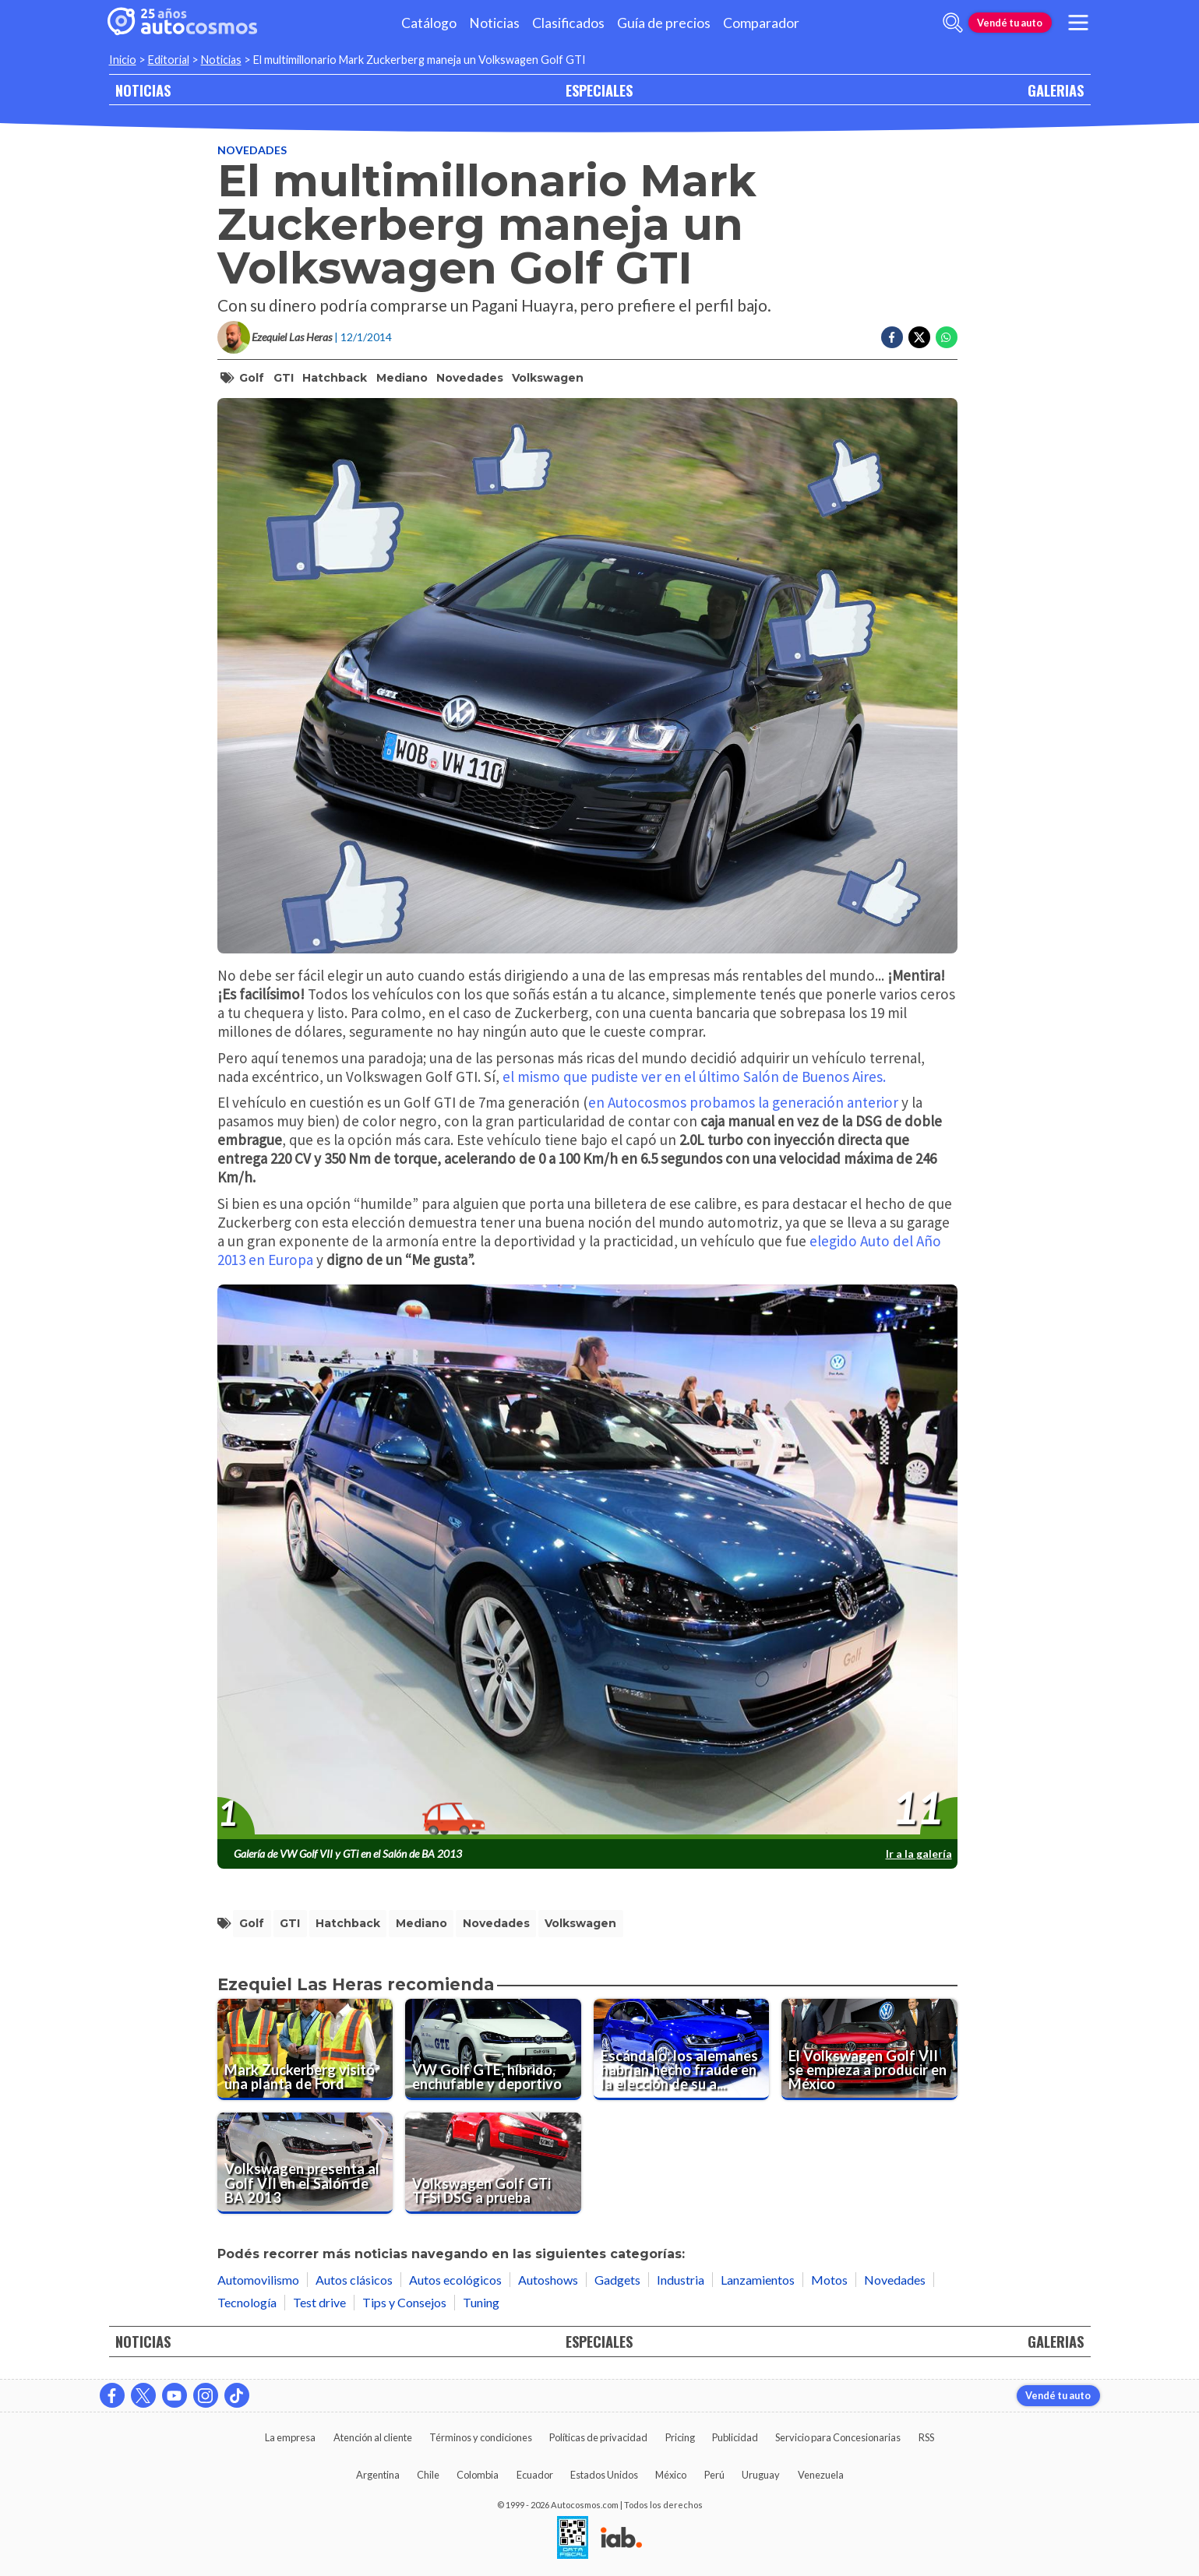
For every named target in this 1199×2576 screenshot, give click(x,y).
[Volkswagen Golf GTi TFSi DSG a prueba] (493, 2163)
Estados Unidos (604, 2475)
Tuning (481, 2302)
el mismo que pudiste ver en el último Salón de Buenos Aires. (694, 1076)
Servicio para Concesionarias (838, 2437)
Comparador (761, 23)
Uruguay (761, 2475)
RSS (926, 2437)
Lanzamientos (758, 2279)
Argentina (378, 2475)
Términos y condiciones (480, 2437)
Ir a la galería (919, 1853)
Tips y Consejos (404, 2302)
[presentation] (587, 1562)
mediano (402, 378)
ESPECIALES (599, 89)
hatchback (334, 378)
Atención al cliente (372, 2437)
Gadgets (617, 2279)
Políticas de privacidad (598, 2437)
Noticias (494, 23)
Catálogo (429, 23)
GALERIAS (1056, 89)
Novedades (252, 150)
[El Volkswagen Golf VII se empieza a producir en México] (869, 2049)
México (670, 2475)
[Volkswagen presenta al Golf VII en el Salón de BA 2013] (305, 2163)
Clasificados (568, 23)
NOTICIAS (143, 89)
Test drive (319, 2302)
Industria (680, 2279)
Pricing (680, 2437)
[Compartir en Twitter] (919, 337)
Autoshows (548, 2279)
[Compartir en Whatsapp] (946, 337)
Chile (428, 2475)
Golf (251, 378)
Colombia (478, 2475)
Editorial (168, 59)
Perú (714, 2475)
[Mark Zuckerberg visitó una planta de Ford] (305, 2049)
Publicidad (735, 2437)
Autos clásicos (354, 2279)
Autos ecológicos (455, 2279)
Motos (829, 2279)
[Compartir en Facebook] (892, 337)
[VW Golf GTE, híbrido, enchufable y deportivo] (493, 2049)
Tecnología (247, 2302)
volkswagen (548, 378)
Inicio (122, 59)
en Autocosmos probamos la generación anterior (743, 1102)
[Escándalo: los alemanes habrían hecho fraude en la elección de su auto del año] (682, 2049)
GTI (283, 378)
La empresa (290, 2437)
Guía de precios (664, 23)
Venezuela (821, 2475)
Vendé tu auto (1009, 22)
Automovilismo (258, 2279)
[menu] (1077, 22)
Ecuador (535, 2475)
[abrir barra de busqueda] (952, 22)
